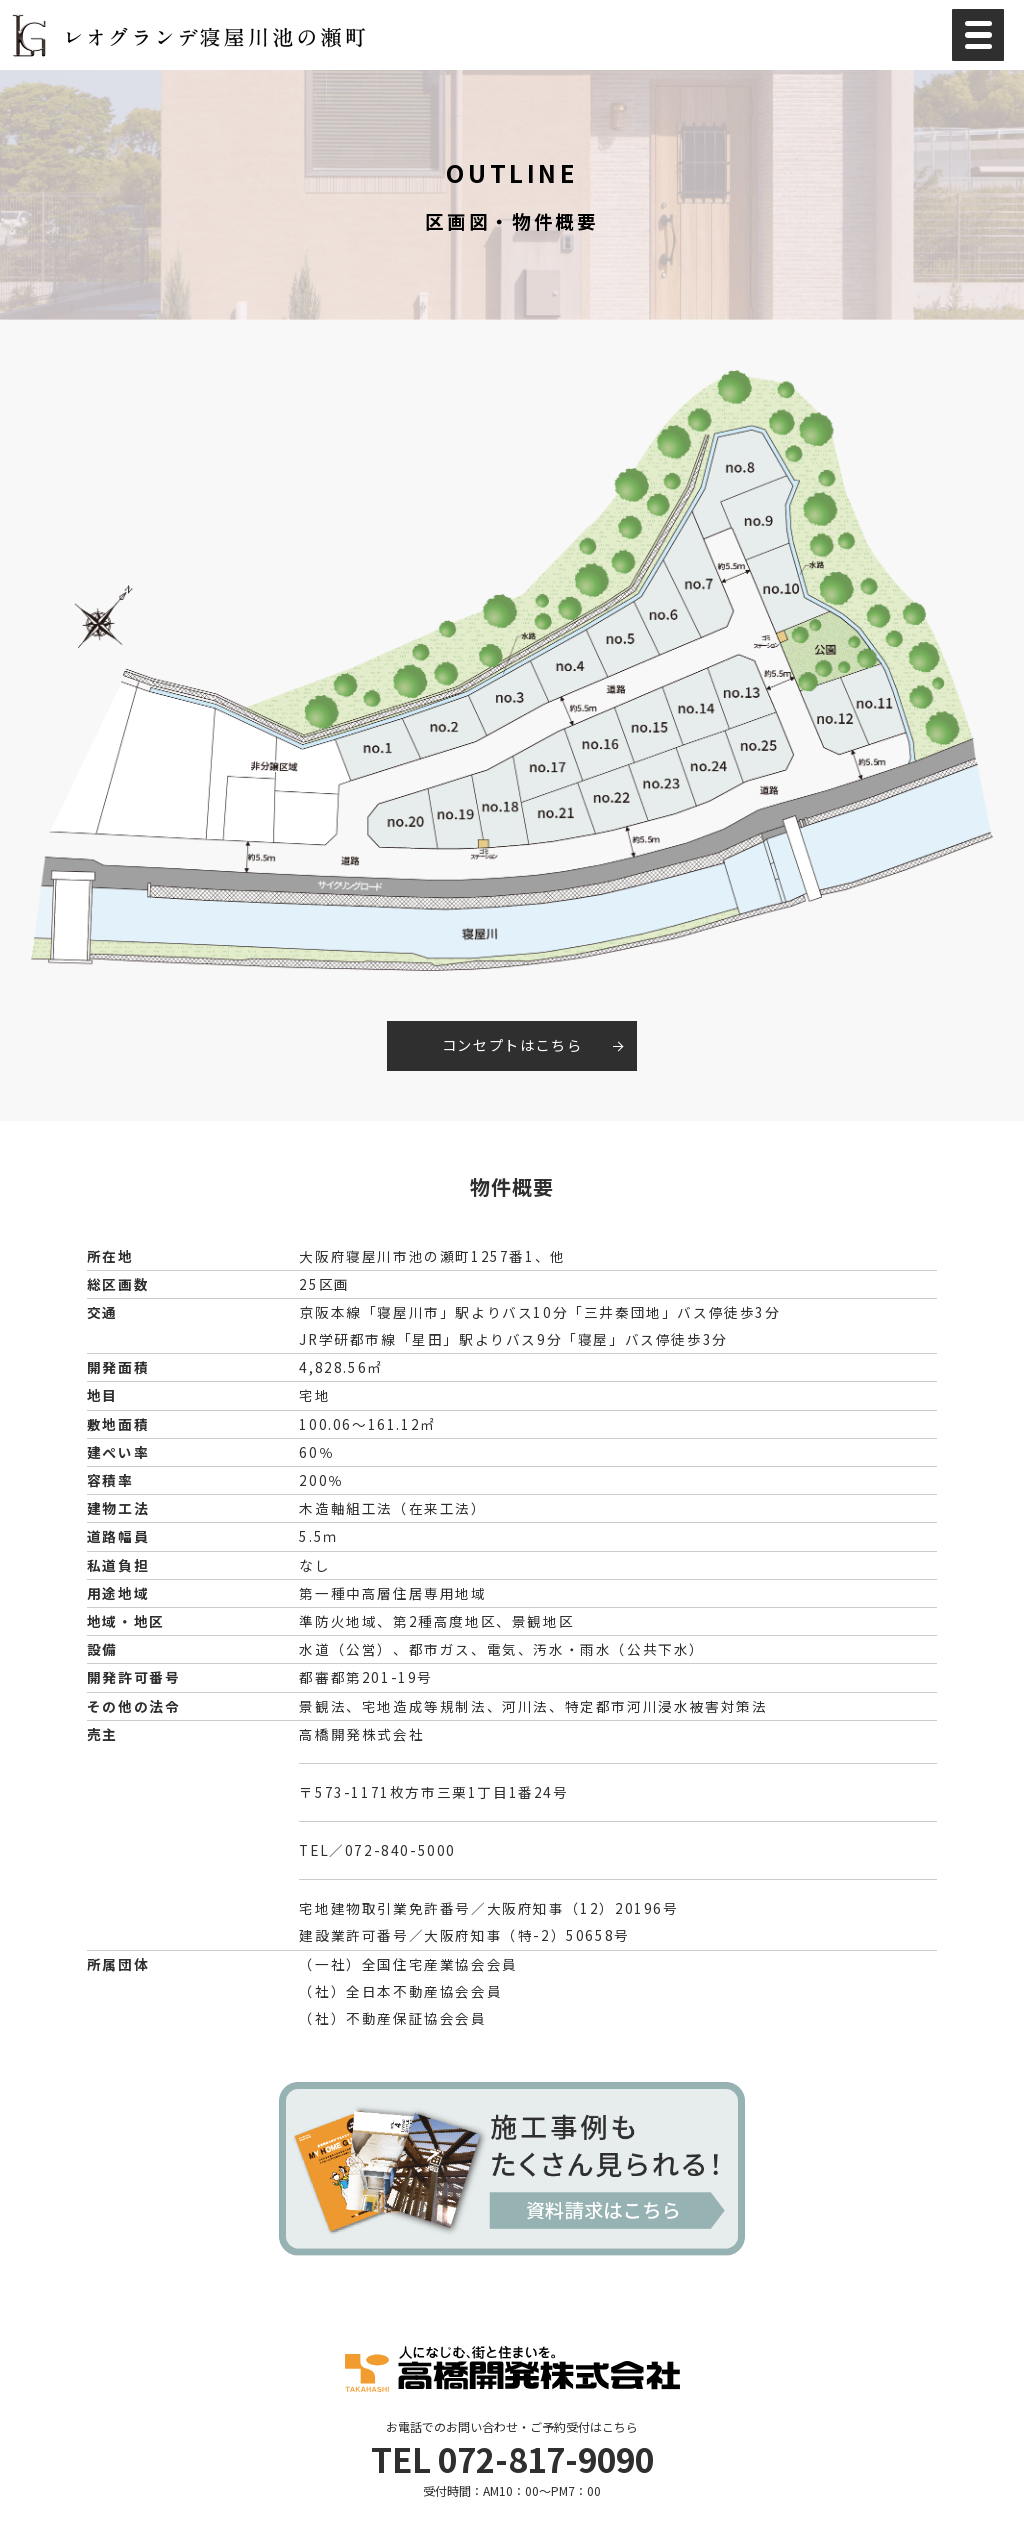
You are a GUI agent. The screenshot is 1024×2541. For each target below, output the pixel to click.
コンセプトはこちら (512, 1044)
